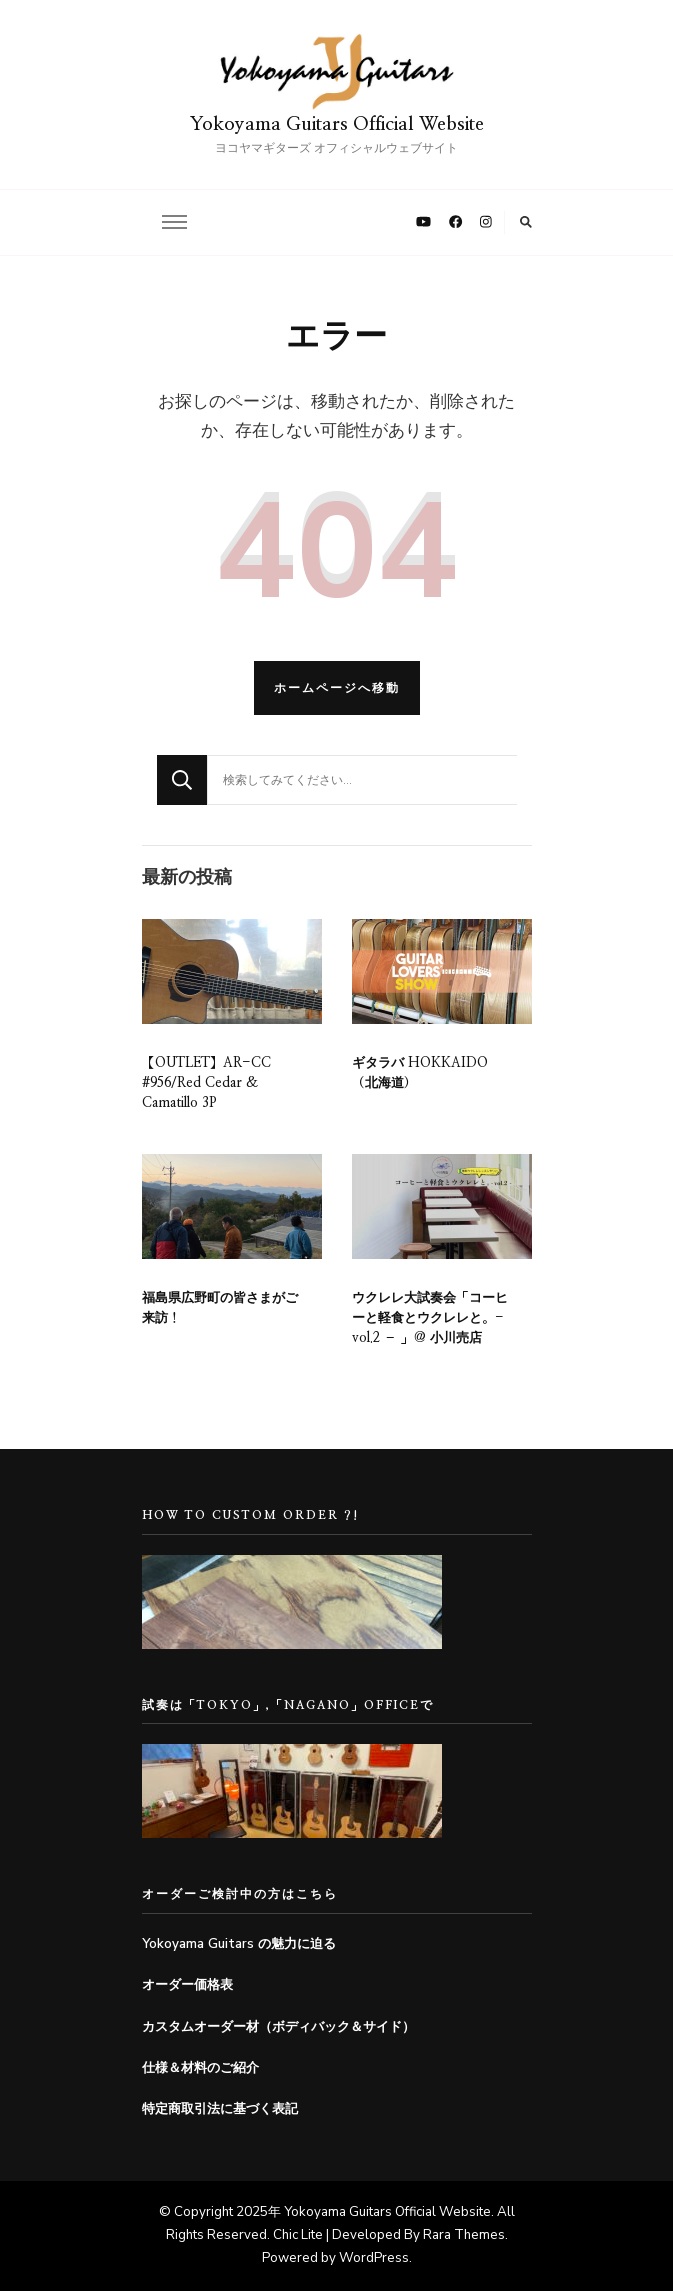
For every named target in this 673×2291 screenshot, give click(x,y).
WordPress (374, 2258)
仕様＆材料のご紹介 (200, 2068)
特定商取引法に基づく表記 (220, 2109)
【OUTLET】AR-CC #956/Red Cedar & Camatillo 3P (206, 1083)
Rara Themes (464, 2235)
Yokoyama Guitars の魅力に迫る (239, 1944)
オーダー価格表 (187, 1985)
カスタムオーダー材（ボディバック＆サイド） (278, 2027)
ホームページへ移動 (337, 688)
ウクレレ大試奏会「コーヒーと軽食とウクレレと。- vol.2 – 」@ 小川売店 (430, 1318)
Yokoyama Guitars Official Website (337, 124)
